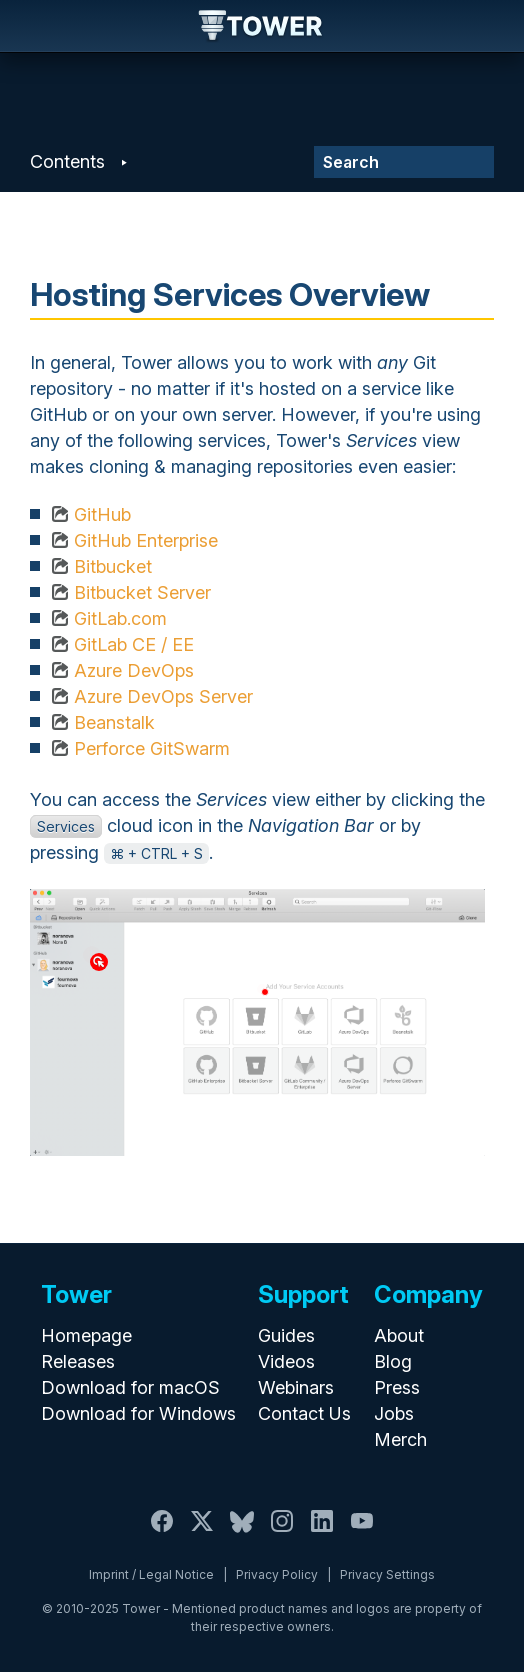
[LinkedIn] (322, 1532)
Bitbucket (113, 566)
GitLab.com (120, 618)
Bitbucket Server (142, 592)
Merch (400, 1439)
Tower (261, 27)
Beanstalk (114, 722)
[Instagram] (282, 1532)
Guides (286, 1335)
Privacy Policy (277, 1574)
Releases (78, 1361)
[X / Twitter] (202, 1532)
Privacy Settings (387, 1574)
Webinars (296, 1387)
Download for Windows (138, 1413)
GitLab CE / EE (134, 644)
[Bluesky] (242, 1532)
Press (397, 1387)
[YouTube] (362, 1532)
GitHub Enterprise (146, 540)
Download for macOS (130, 1387)
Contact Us (304, 1413)
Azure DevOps (134, 670)
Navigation (32, 26)
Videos (286, 1361)
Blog (393, 1361)
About (399, 1335)
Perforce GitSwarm (152, 748)
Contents (67, 161)
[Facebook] (162, 1532)
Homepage (86, 1335)
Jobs (394, 1413)
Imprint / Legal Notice (151, 1574)
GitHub (102, 514)
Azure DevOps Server (163, 696)
